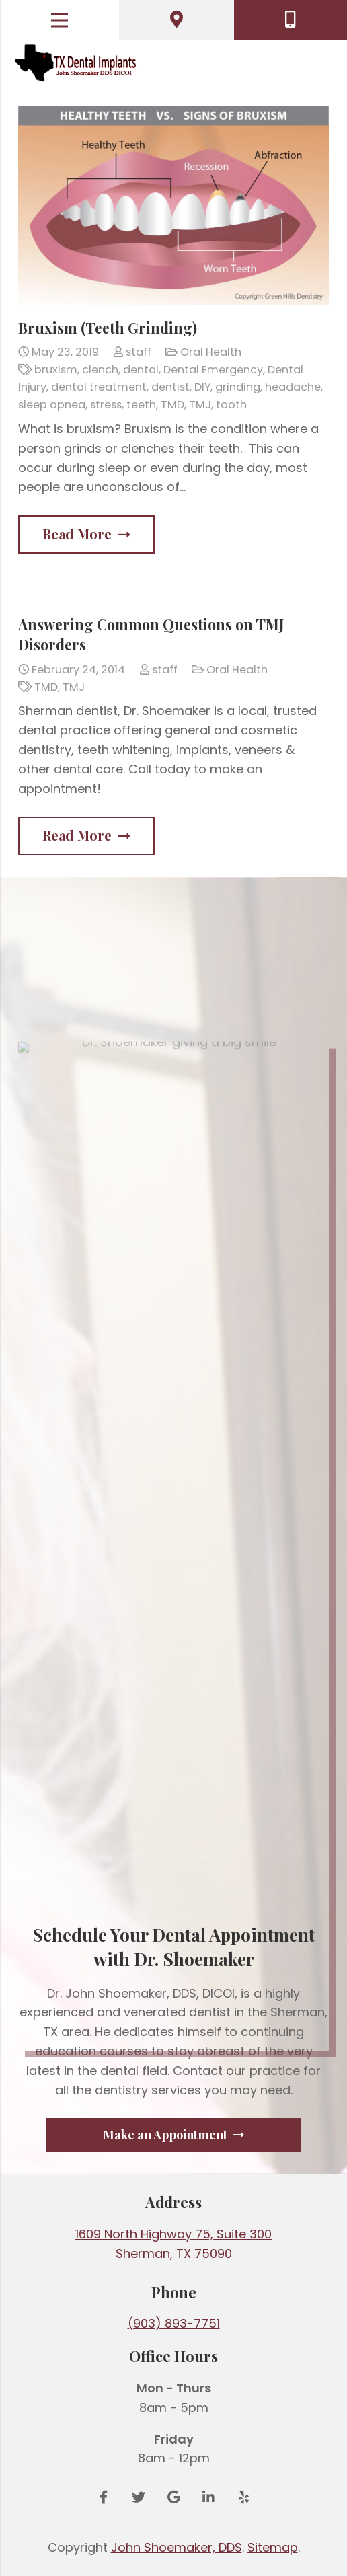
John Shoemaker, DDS (176, 2547)
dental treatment (99, 387)
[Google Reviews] (173, 2497)
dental (141, 369)
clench (100, 369)
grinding (237, 387)
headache (293, 387)
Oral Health (210, 352)
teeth (141, 404)
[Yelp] (243, 2497)
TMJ (200, 404)
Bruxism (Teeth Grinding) (107, 327)
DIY (202, 387)
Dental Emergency (213, 369)
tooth (231, 404)
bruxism (55, 369)
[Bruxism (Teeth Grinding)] (173, 205)
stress (106, 404)
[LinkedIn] (208, 2497)
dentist (170, 387)
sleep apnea (51, 404)
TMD (172, 404)
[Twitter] (138, 2497)
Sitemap (272, 2547)
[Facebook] (103, 2497)
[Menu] (59, 20)
